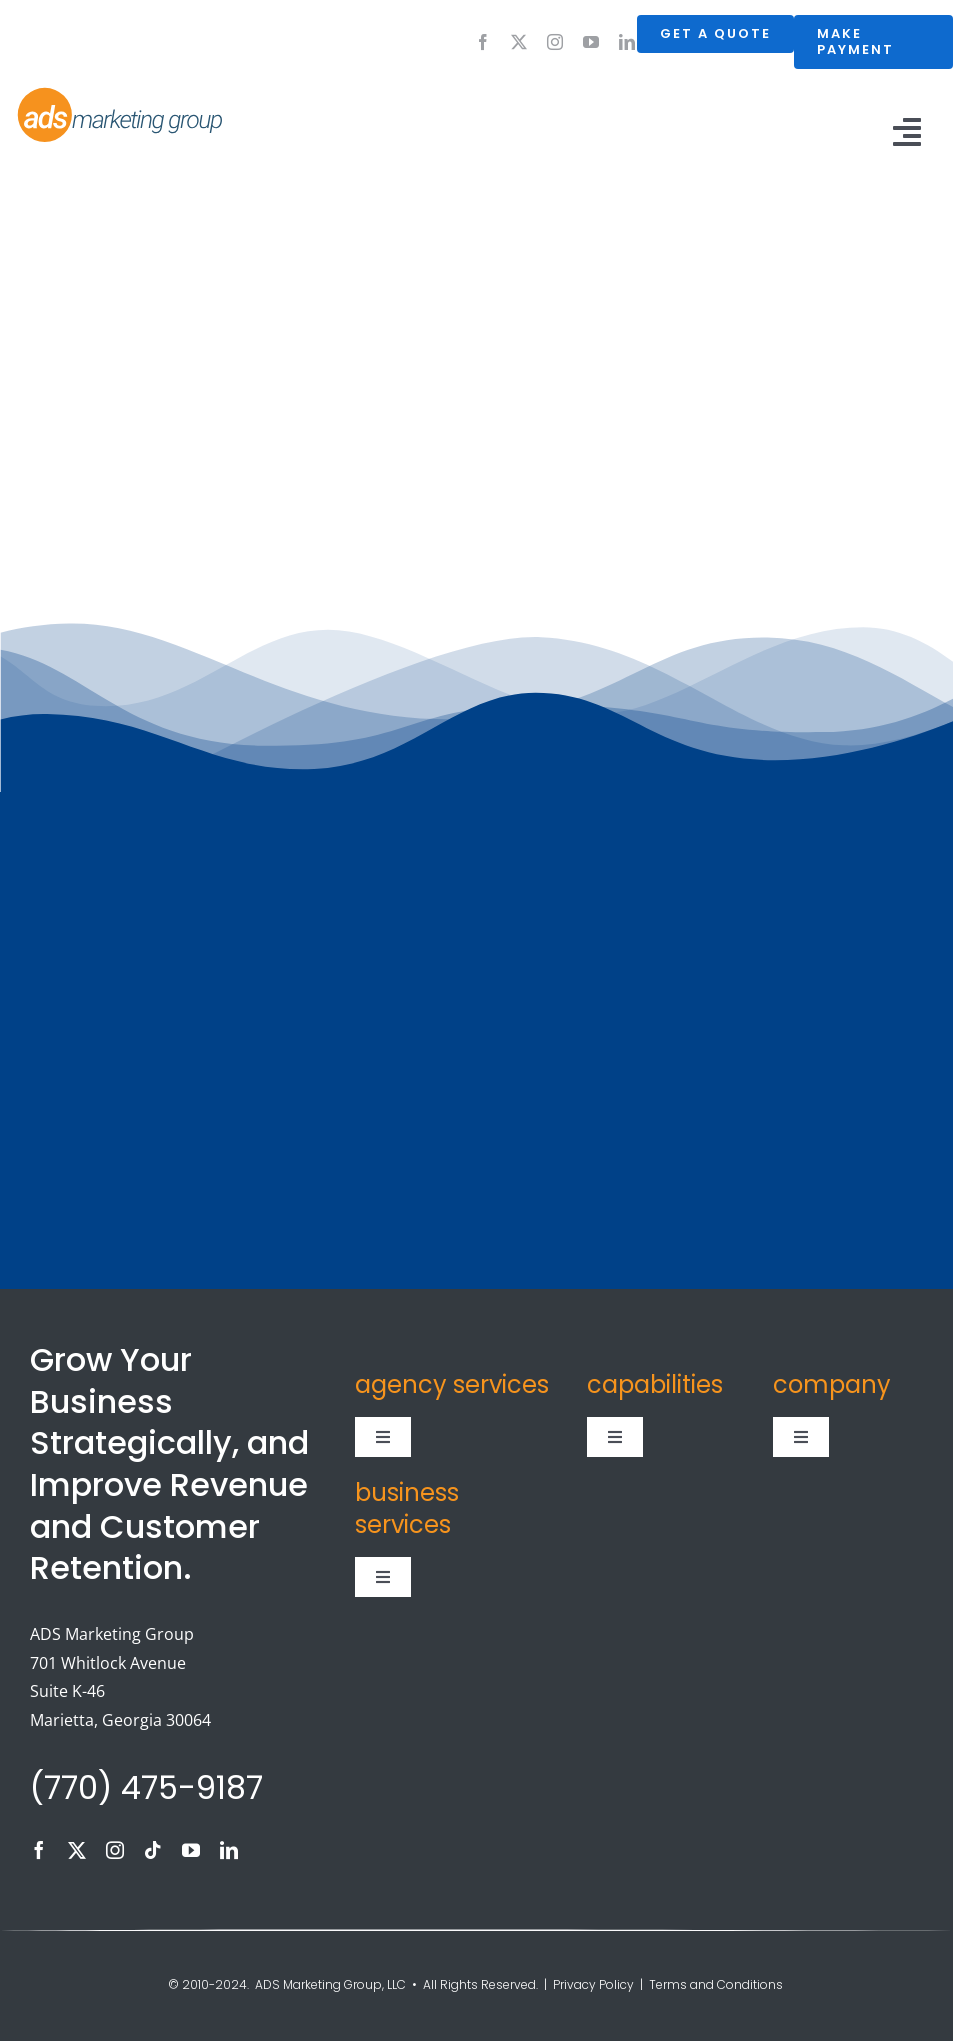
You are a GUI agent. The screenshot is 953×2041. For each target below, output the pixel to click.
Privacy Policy (593, 1984)
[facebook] (483, 42)
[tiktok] (153, 1850)
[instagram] (555, 42)
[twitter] (519, 42)
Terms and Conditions (717, 1984)
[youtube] (591, 42)
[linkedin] (627, 42)
